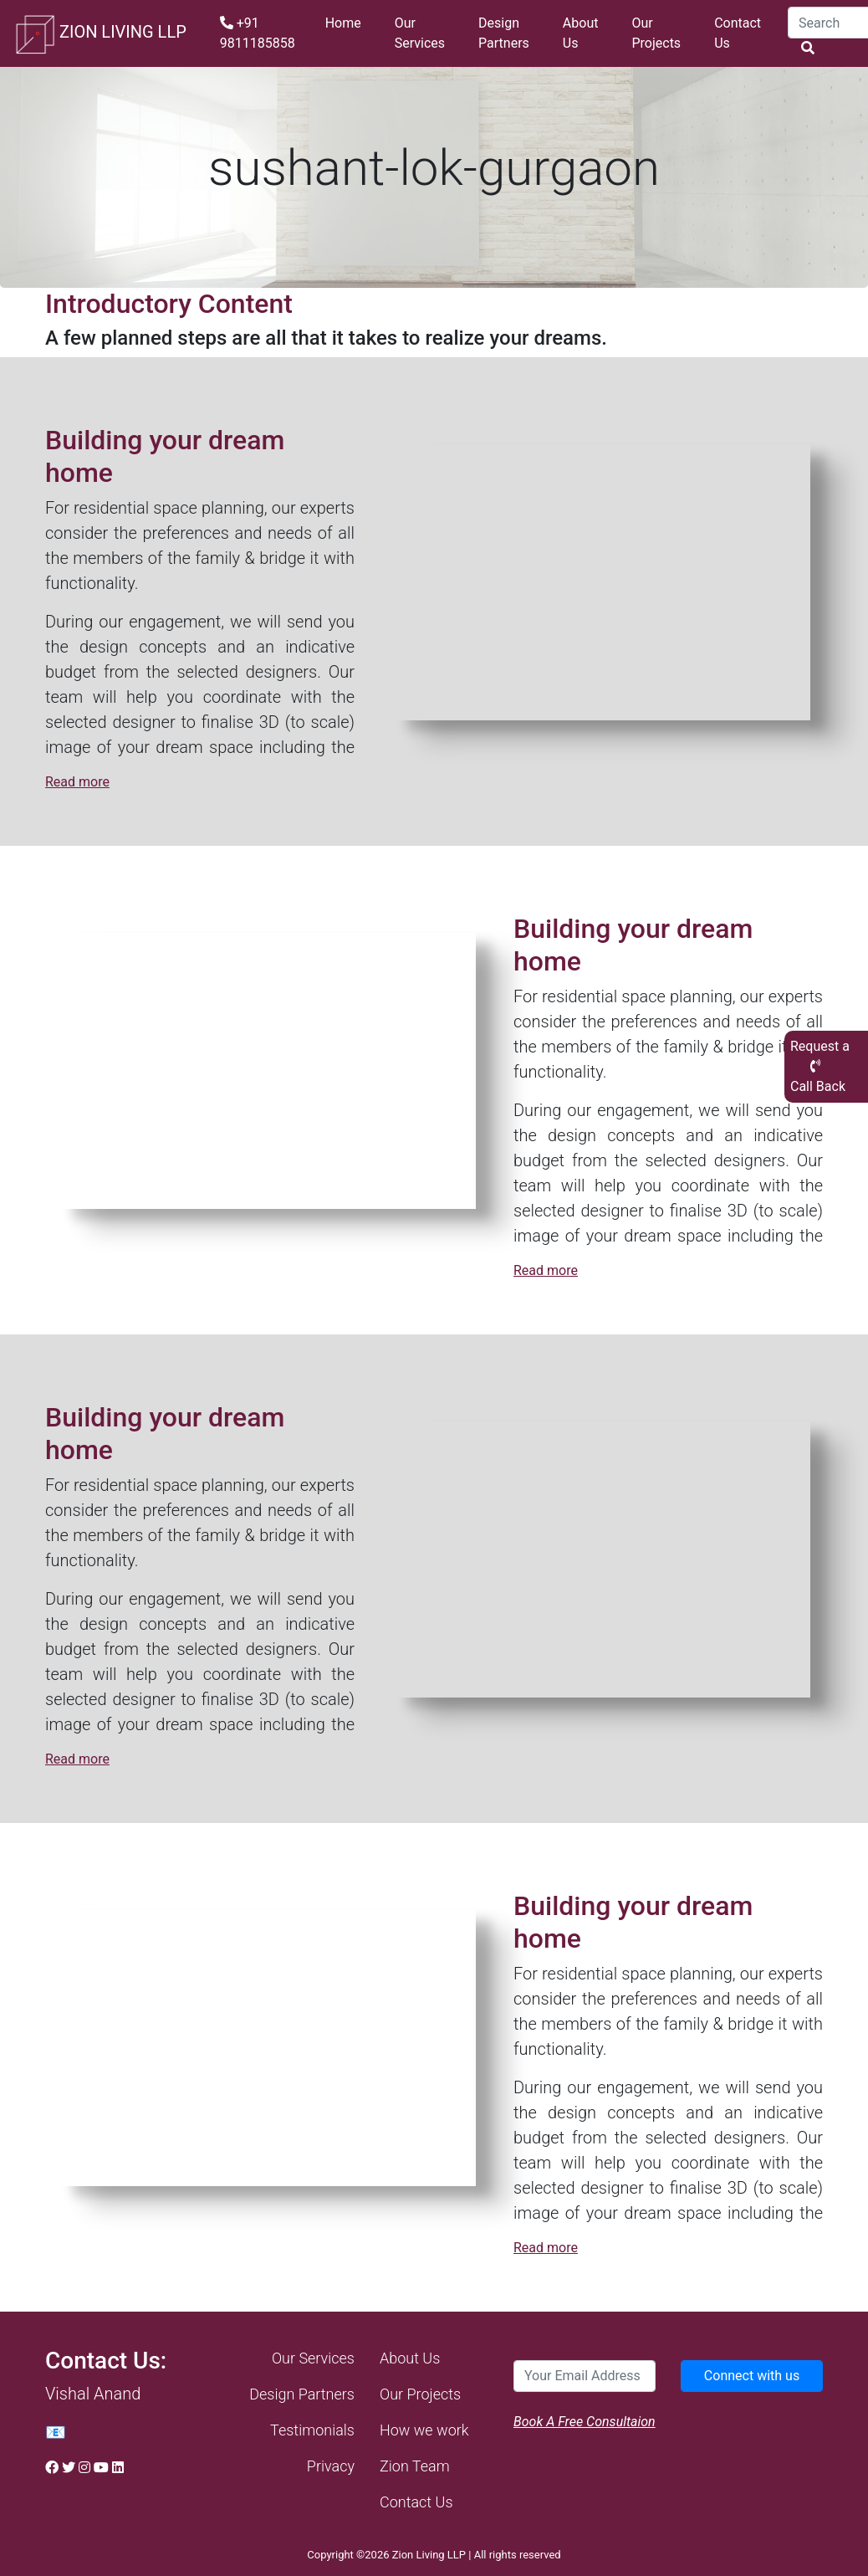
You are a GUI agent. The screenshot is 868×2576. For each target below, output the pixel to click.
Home (343, 23)
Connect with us (751, 2376)
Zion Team (415, 2466)
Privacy (331, 2466)
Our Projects (656, 33)
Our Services (420, 33)
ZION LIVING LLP (99, 33)
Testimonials (312, 2430)
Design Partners (503, 33)
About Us (581, 33)
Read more (77, 782)
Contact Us (737, 33)
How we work (424, 2430)
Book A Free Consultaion (584, 2422)
